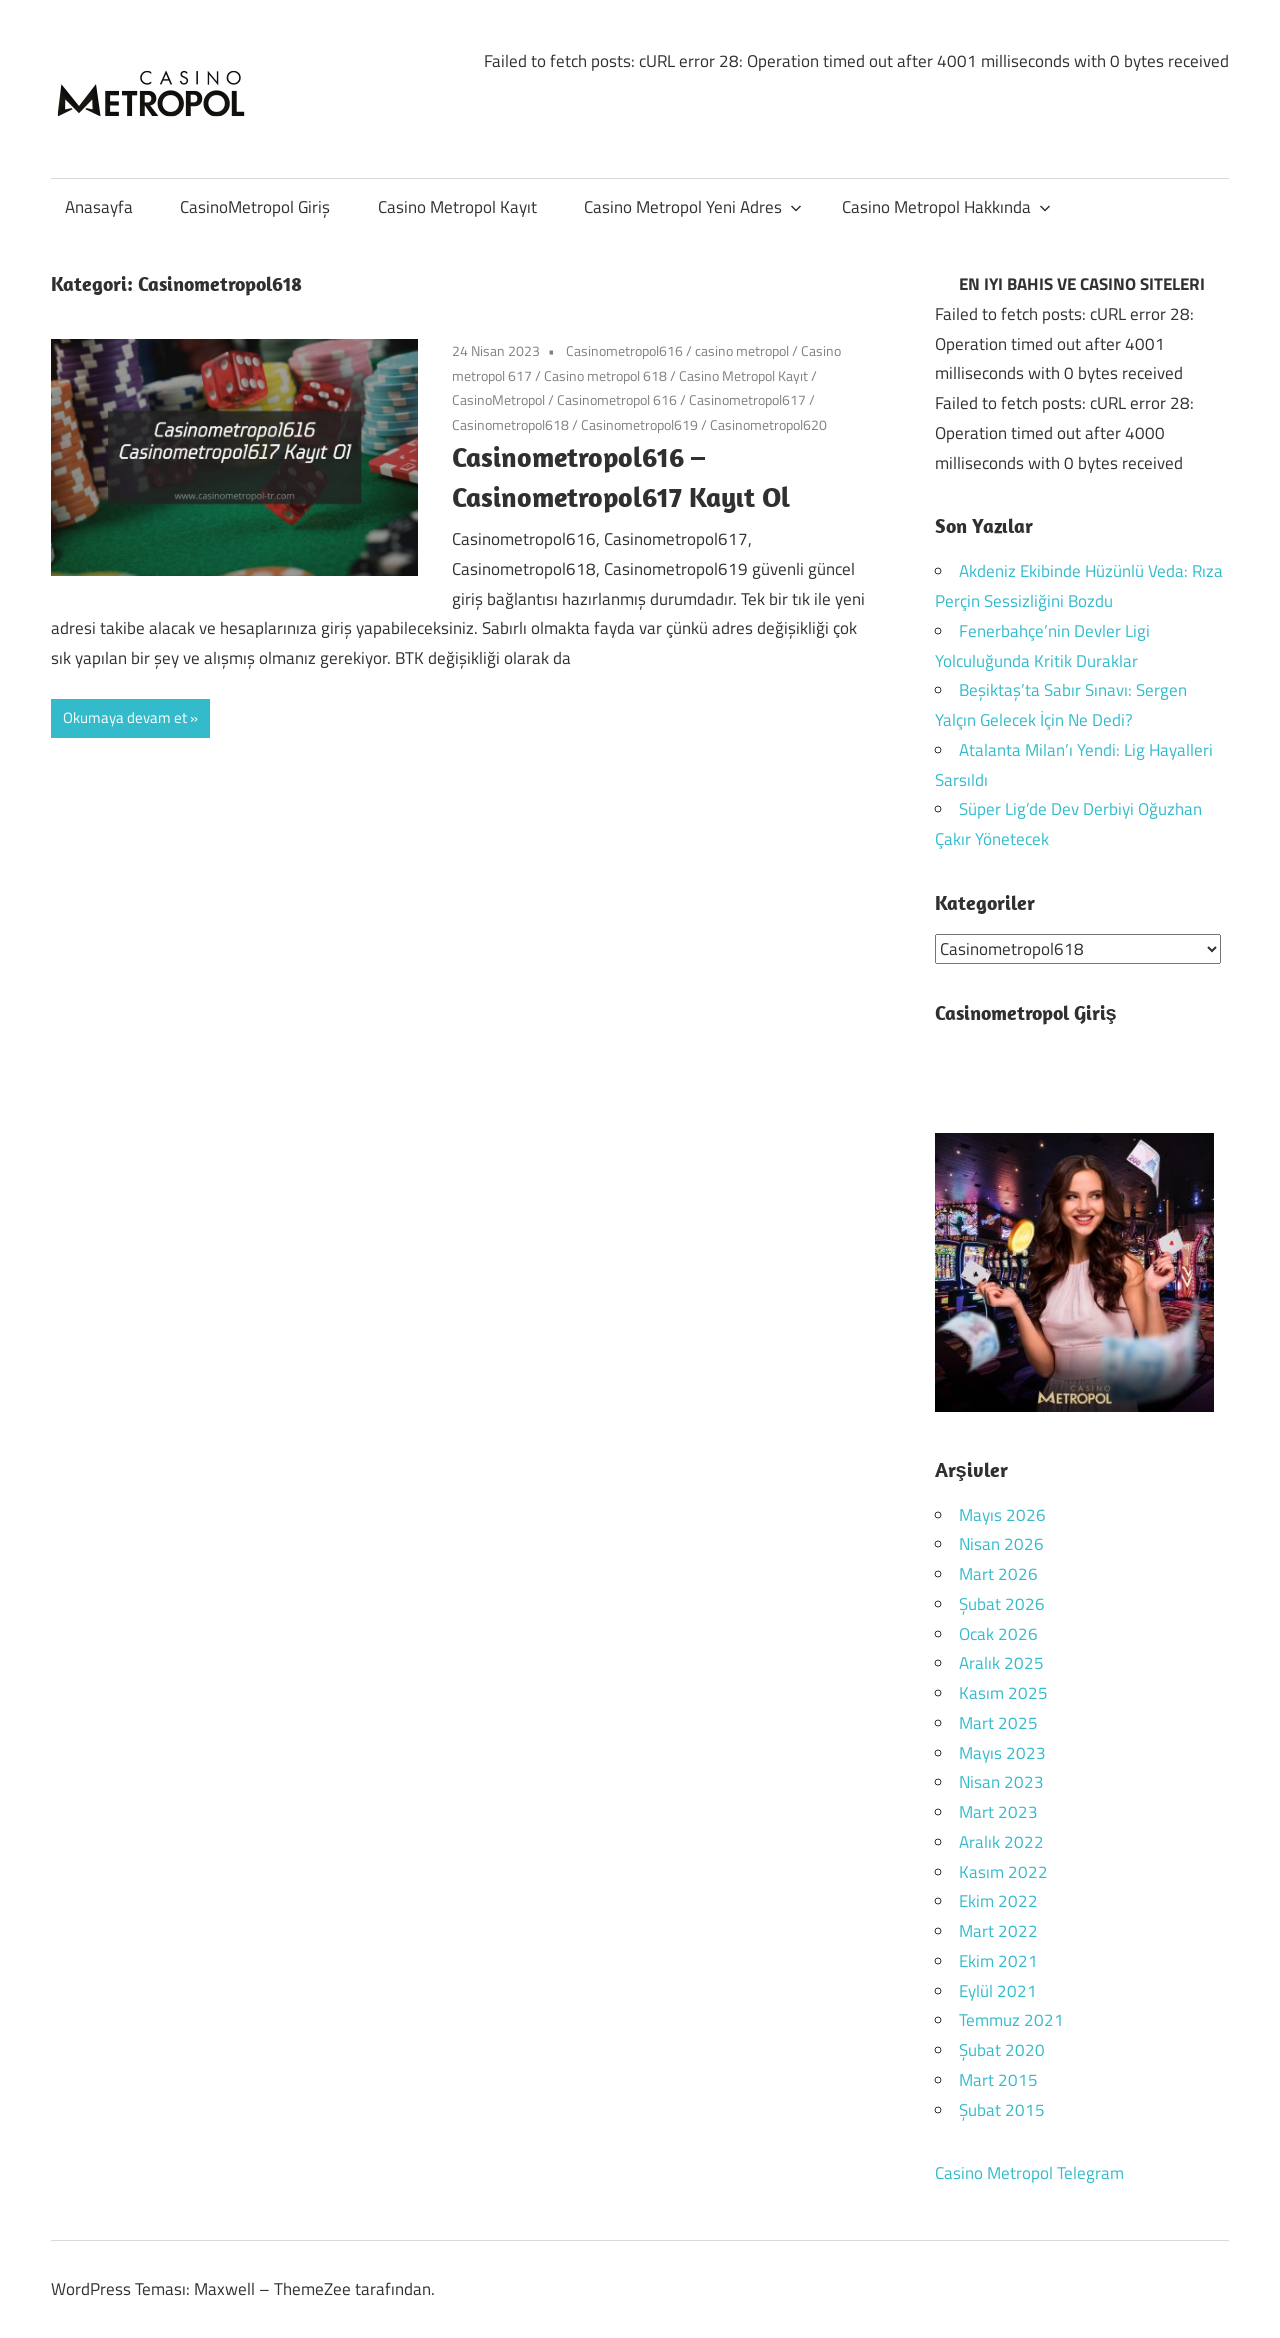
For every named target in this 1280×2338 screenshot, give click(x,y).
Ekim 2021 (998, 1960)
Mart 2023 (998, 1812)
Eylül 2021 (998, 1990)
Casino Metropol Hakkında (946, 207)
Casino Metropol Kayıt (457, 207)
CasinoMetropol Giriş (255, 207)
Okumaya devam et (125, 717)
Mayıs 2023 (1002, 1752)
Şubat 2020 (1002, 2050)
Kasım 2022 (1003, 1871)
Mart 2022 (998, 1931)
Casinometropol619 (639, 424)
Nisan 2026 (1001, 1544)
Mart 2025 (998, 1722)
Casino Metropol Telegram (1029, 2173)
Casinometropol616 (624, 350)
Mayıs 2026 (1002, 1514)
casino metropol (742, 350)
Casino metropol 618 (605, 375)
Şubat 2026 (1002, 1603)
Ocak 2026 (998, 1633)
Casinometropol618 (510, 424)
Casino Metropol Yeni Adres (693, 207)
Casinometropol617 (747, 399)
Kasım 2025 (1003, 1693)
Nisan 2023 (1001, 1782)
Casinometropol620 (768, 424)
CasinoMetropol (498, 399)
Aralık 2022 (1001, 1841)
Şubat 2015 (1002, 2109)
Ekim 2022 (998, 1901)
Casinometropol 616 (617, 399)
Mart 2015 (998, 2079)
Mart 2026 (998, 1574)
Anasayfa (99, 207)
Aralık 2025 (1001, 1663)
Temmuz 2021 (1011, 2020)
